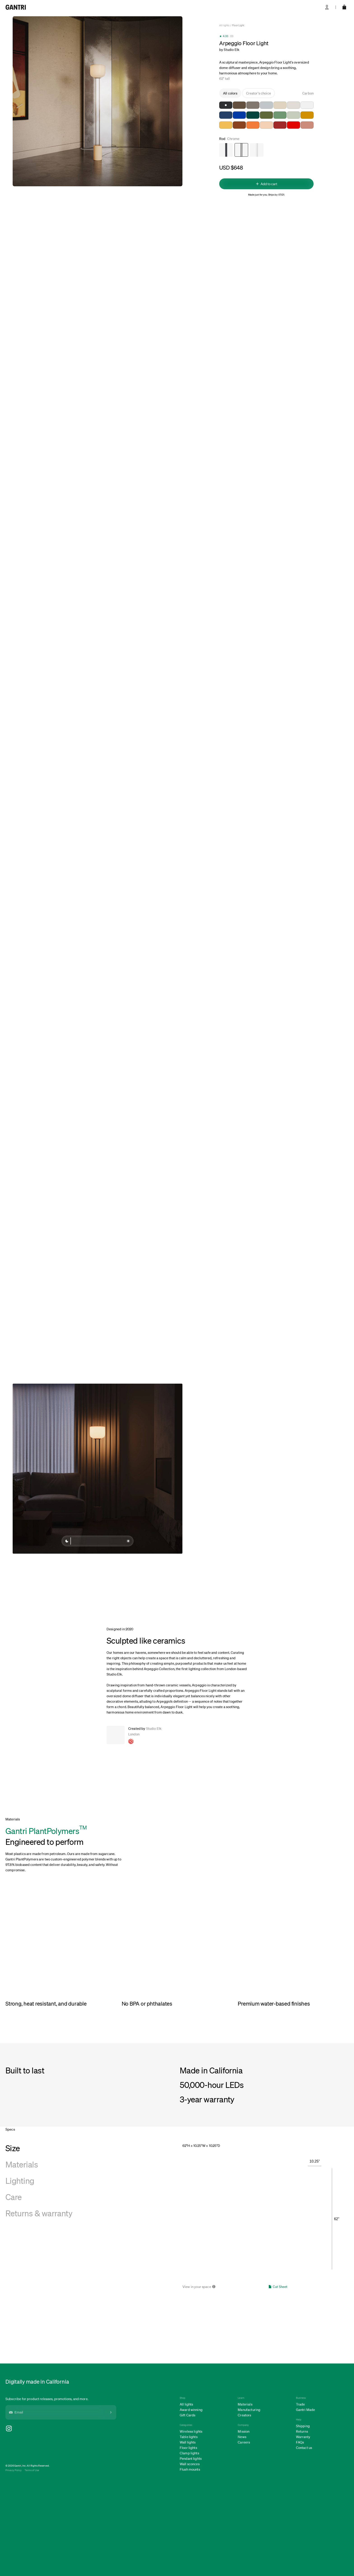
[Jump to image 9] (6, 107)
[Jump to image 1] (6, 20)
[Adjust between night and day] (97, 1541)
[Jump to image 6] (6, 75)
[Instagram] (60, 2428)
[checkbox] (225, 105)
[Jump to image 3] (6, 42)
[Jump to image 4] (6, 53)
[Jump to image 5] (6, 64)
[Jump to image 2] (6, 31)
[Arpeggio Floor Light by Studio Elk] (97, 101)
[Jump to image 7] (6, 85)
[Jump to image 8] (6, 96)
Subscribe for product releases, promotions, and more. (46, 2398)
